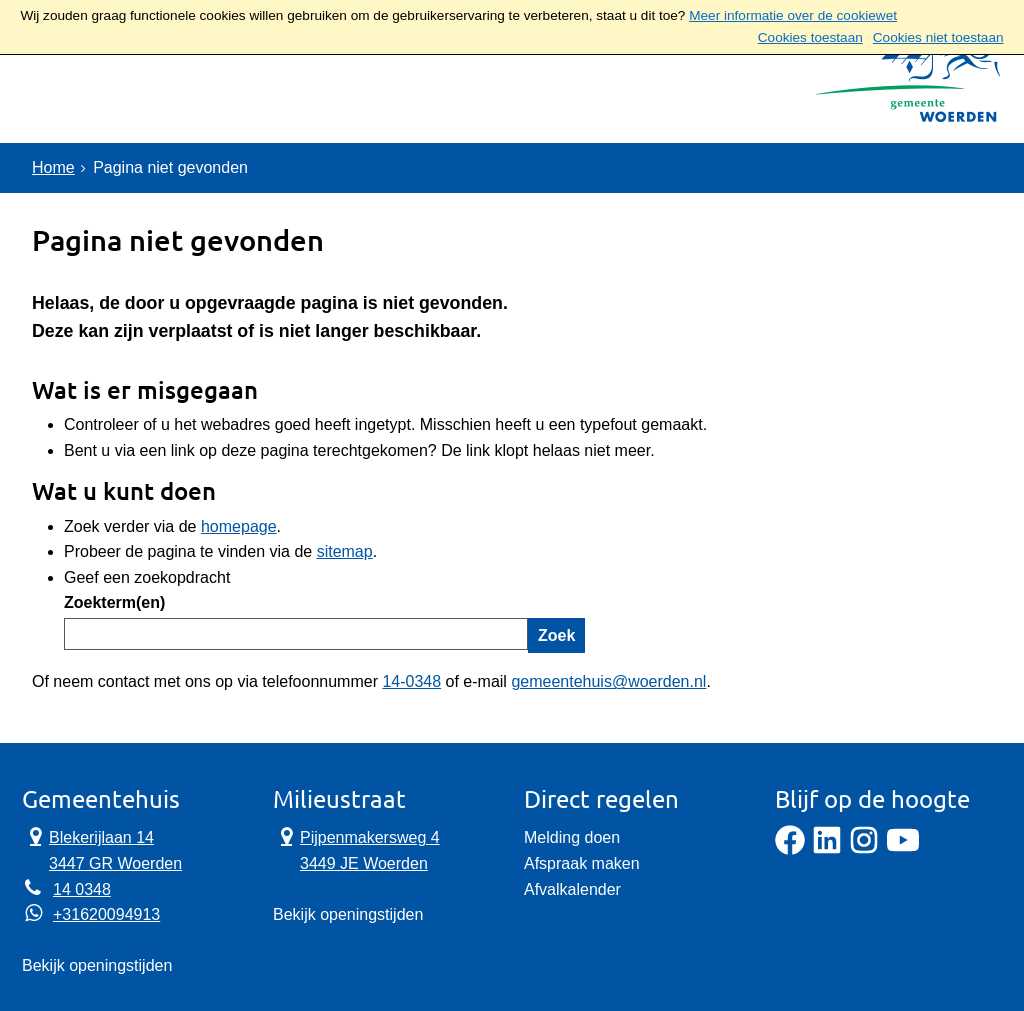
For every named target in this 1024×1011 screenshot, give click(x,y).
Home (53, 167)
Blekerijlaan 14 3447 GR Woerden (102, 849)
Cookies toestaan (810, 37)
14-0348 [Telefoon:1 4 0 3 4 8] (411, 681)
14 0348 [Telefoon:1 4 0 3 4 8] (82, 889)
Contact (242, 94)
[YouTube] (903, 849)
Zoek (556, 635)
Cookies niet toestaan (938, 37)
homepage (239, 526)
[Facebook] (790, 849)
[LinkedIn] (827, 849)
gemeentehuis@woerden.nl (608, 681)
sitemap (345, 551)
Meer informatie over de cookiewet (793, 15)
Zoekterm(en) (114, 602)
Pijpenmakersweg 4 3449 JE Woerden (356, 849)
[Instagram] (864, 849)
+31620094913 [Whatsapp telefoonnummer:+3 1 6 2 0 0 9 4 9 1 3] (106, 914)
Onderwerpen (104, 94)
